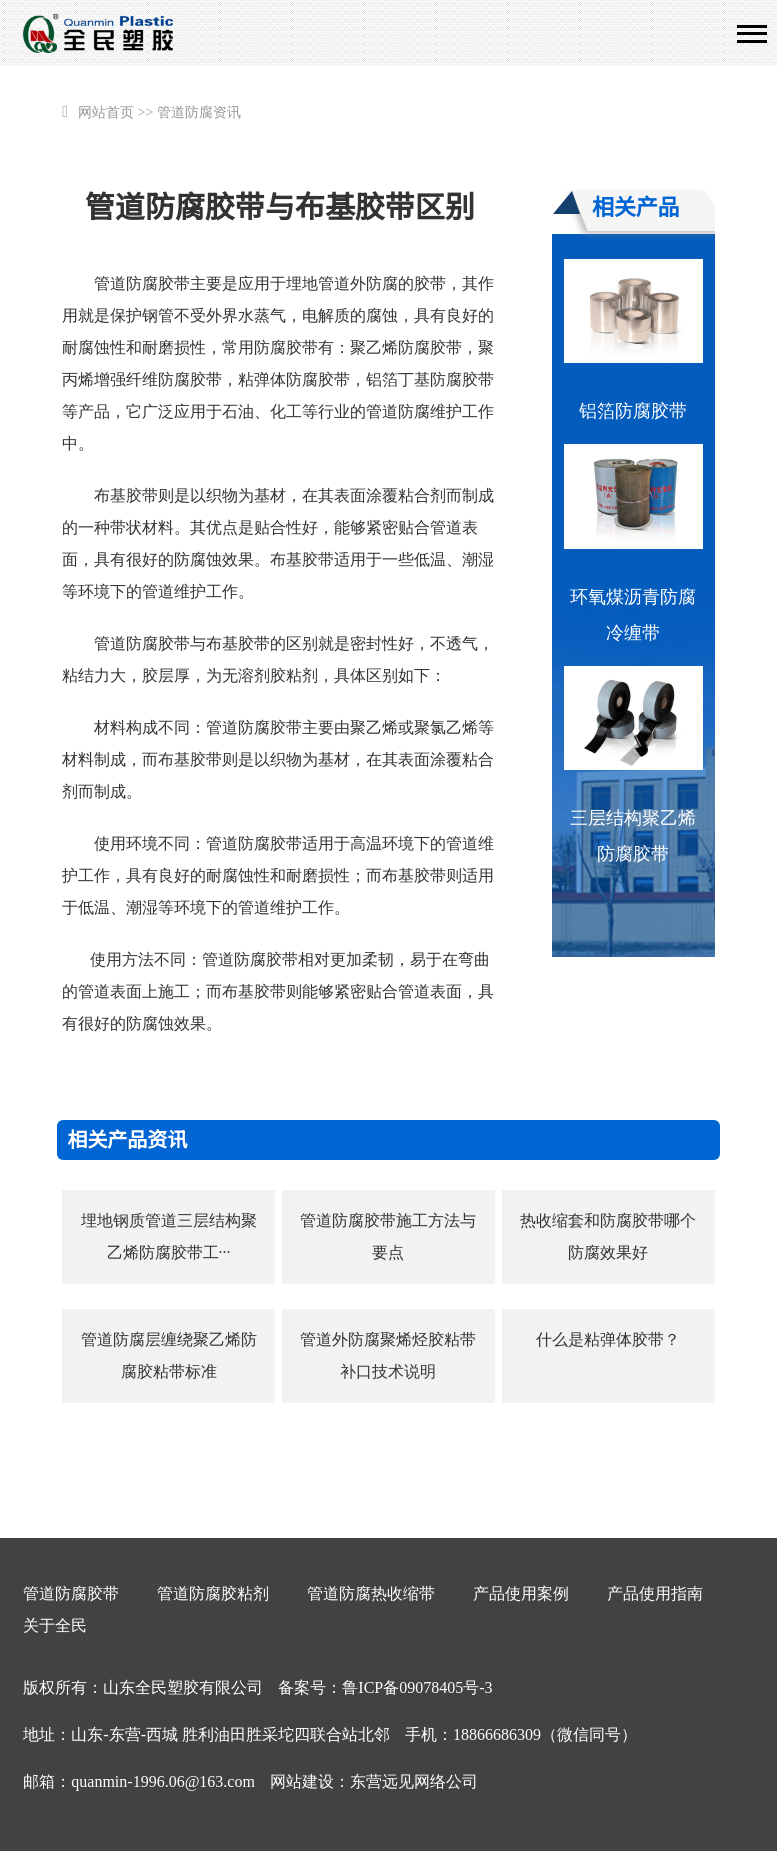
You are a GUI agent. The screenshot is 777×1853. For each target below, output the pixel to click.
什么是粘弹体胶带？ (608, 1339)
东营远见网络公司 (414, 1781)
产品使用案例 (521, 1593)
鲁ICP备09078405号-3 (417, 1687)
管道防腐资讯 (199, 112)
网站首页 (106, 112)
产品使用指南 (655, 1593)
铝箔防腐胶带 (633, 411)
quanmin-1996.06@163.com (163, 1781)
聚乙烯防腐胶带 (406, 347)
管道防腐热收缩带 (371, 1593)
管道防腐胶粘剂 (213, 1593)
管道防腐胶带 (71, 1593)
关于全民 (55, 1625)
